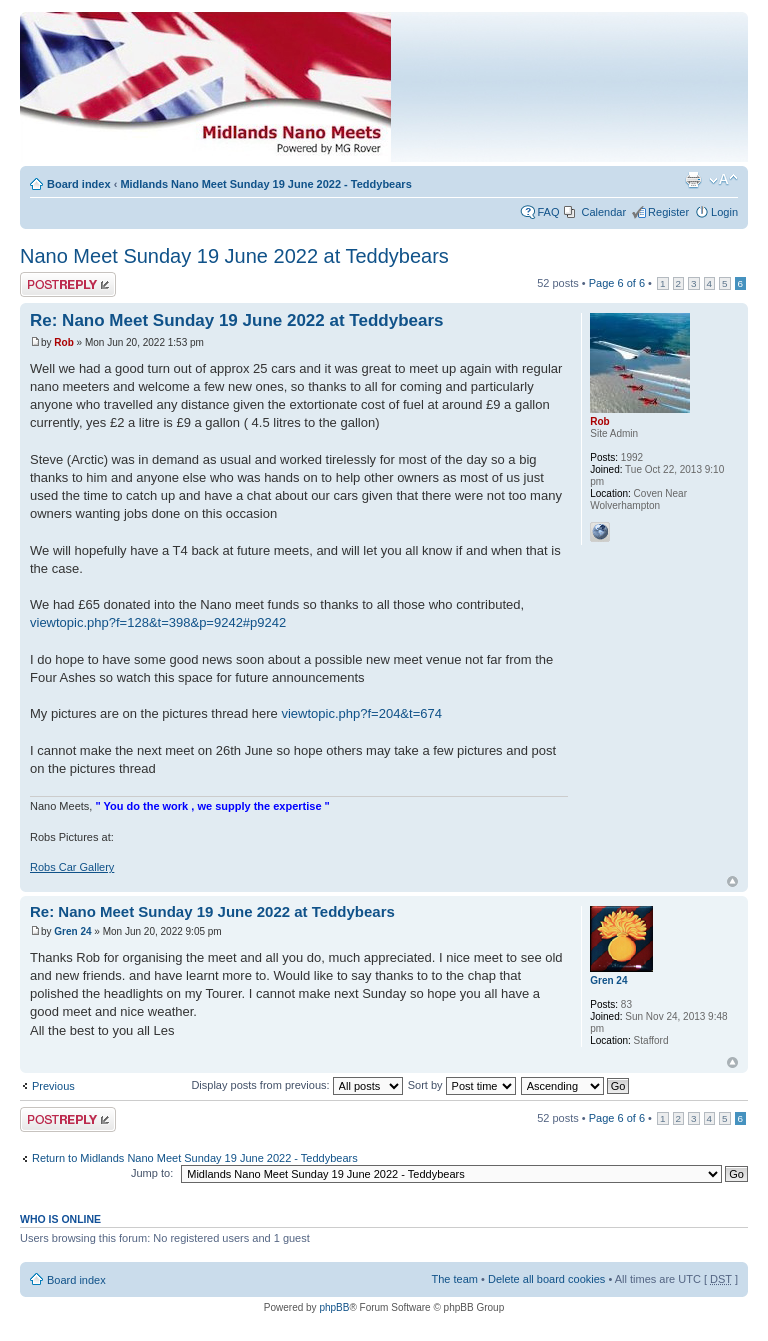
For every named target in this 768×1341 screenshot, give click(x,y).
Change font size (723, 180)
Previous (53, 1086)
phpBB (334, 1307)
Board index (79, 184)
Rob (63, 342)
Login (724, 212)
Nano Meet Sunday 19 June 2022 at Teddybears (234, 256)
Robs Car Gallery (72, 867)
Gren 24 (72, 931)
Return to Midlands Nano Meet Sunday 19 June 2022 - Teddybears (195, 1158)
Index (276, 92)
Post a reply (68, 284)
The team (455, 1279)
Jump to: (152, 1173)
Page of (617, 283)
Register (668, 212)
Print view (693, 180)
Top (732, 881)
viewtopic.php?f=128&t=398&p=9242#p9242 (158, 622)
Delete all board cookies (546, 1279)
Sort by (462, 1085)
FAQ (548, 212)
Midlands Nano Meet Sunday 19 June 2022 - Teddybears (265, 184)
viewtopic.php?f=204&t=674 (361, 713)
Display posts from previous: (296, 1085)
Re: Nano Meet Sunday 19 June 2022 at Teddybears (237, 320)
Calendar (603, 212)
